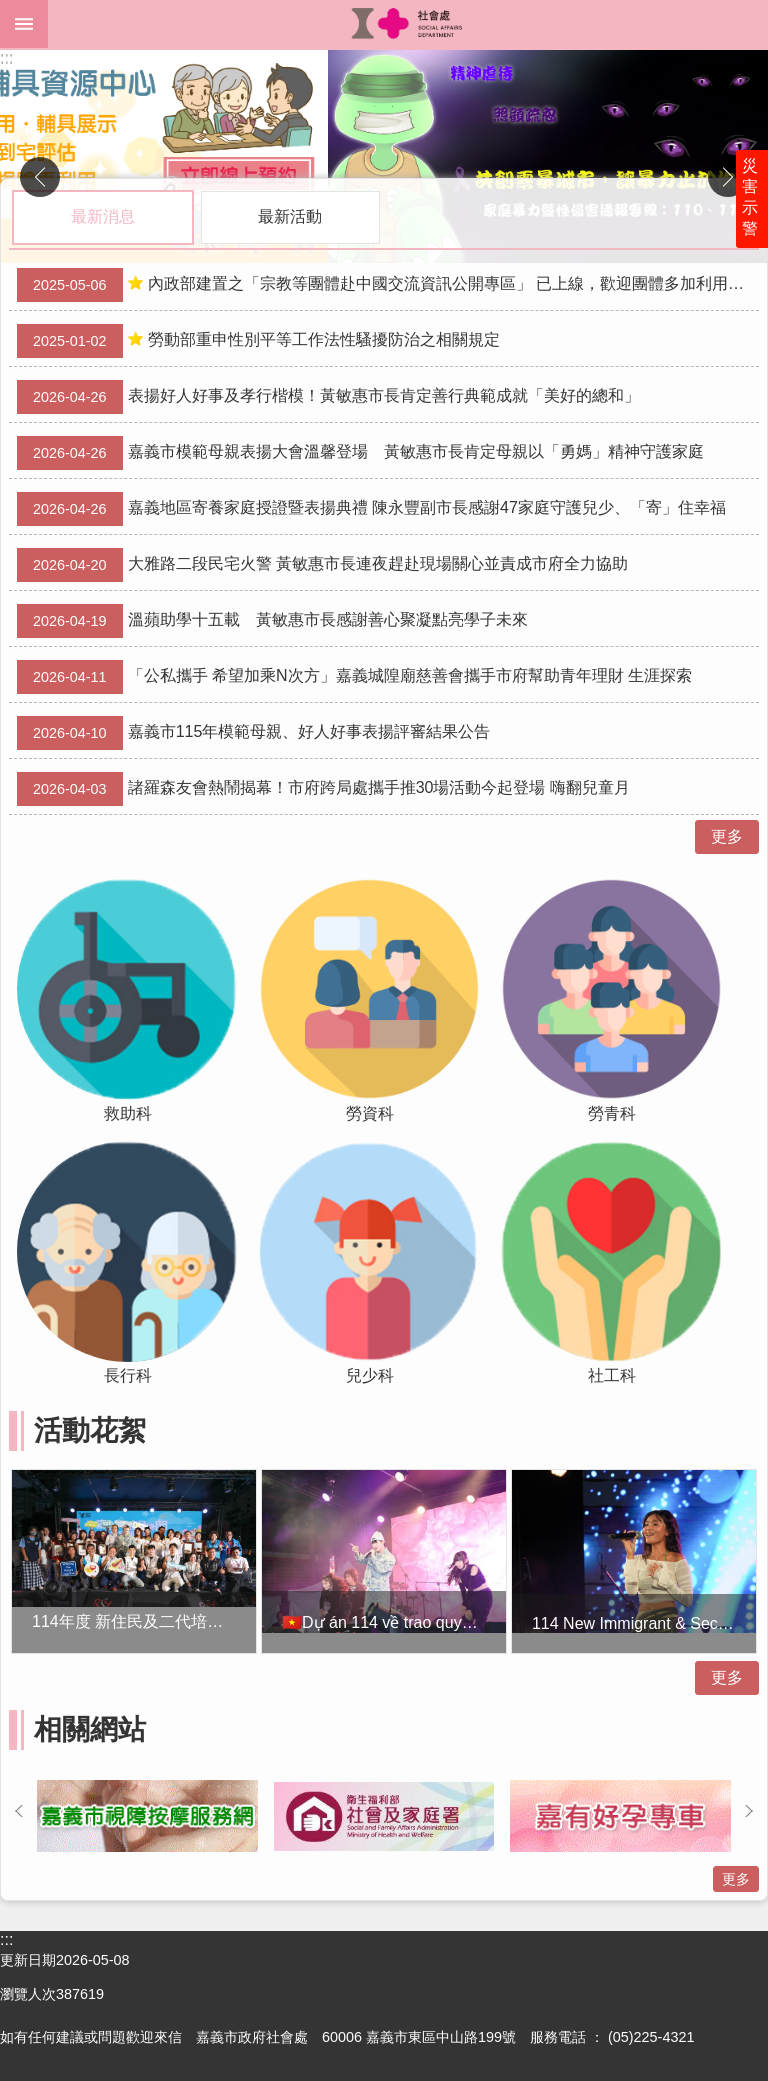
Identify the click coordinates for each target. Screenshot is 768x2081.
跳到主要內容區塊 (10, 10)
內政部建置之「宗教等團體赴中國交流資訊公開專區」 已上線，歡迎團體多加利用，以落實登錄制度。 (388, 285)
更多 (727, 836)
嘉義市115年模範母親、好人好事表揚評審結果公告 (253, 733)
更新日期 (28, 1960)
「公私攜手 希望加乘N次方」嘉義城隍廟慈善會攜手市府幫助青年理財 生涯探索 (354, 677)
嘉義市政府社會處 (408, 24)
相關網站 (90, 1729)
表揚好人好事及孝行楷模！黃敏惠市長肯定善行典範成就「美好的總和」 (328, 397)
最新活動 (290, 216)
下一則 (728, 177)
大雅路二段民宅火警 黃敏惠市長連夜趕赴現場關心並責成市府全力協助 (322, 565)
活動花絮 (90, 1430)
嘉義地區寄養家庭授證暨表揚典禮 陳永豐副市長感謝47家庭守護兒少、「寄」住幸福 (371, 509)
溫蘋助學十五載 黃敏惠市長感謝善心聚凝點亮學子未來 (272, 621)
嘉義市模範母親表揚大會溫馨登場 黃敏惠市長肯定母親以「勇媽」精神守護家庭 (360, 453)
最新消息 (103, 216)
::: (6, 58)
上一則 (40, 177)
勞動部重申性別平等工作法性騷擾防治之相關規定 (258, 341)
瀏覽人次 (28, 1994)
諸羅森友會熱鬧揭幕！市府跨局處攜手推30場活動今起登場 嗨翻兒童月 (323, 789)
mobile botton (24, 24)
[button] (384, 156)
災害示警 (750, 197)
